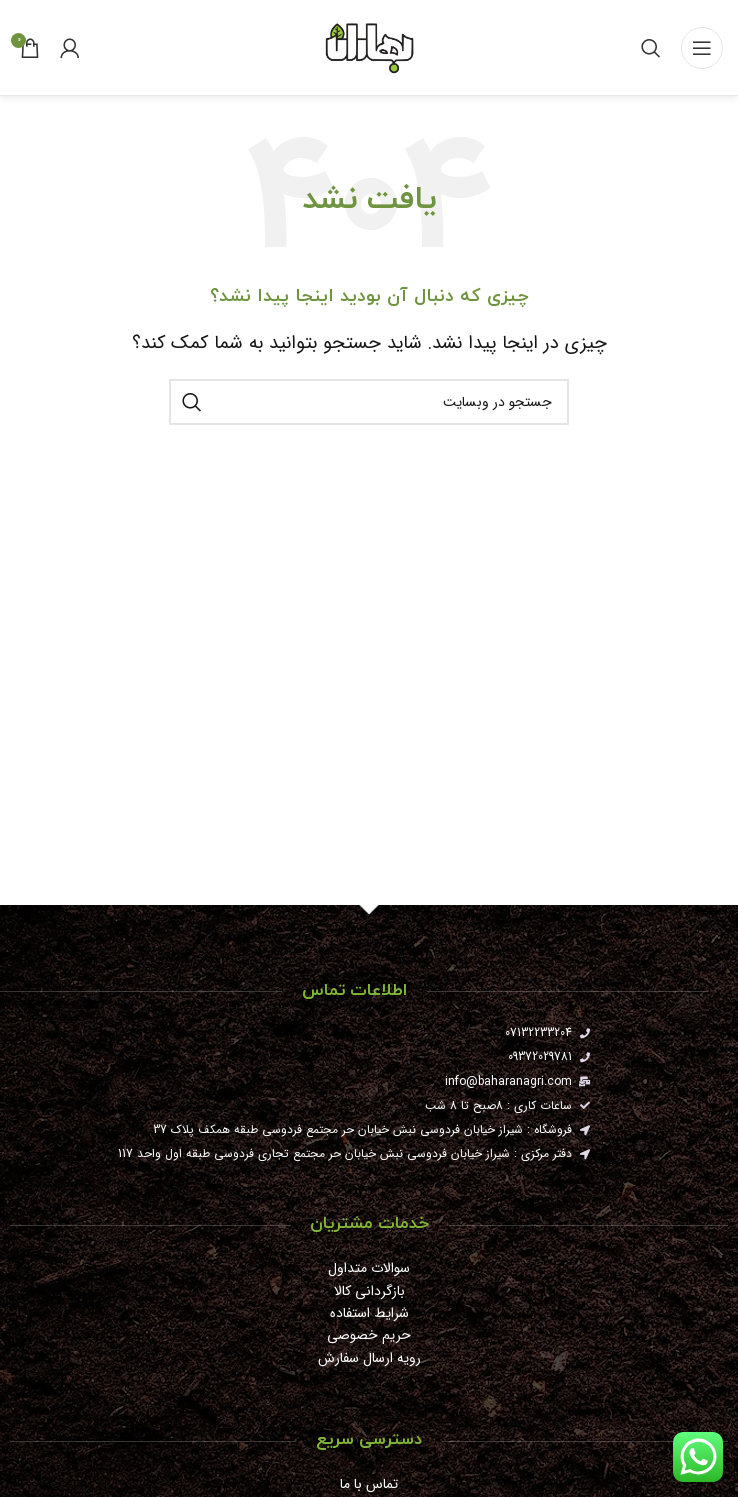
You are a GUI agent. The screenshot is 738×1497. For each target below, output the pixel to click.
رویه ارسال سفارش (369, 1358)
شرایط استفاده (369, 1313)
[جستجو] (651, 48)
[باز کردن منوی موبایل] (702, 48)
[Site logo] (369, 46)
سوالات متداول (369, 1268)
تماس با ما (369, 1484)
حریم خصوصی (369, 1335)
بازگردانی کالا (369, 1291)
